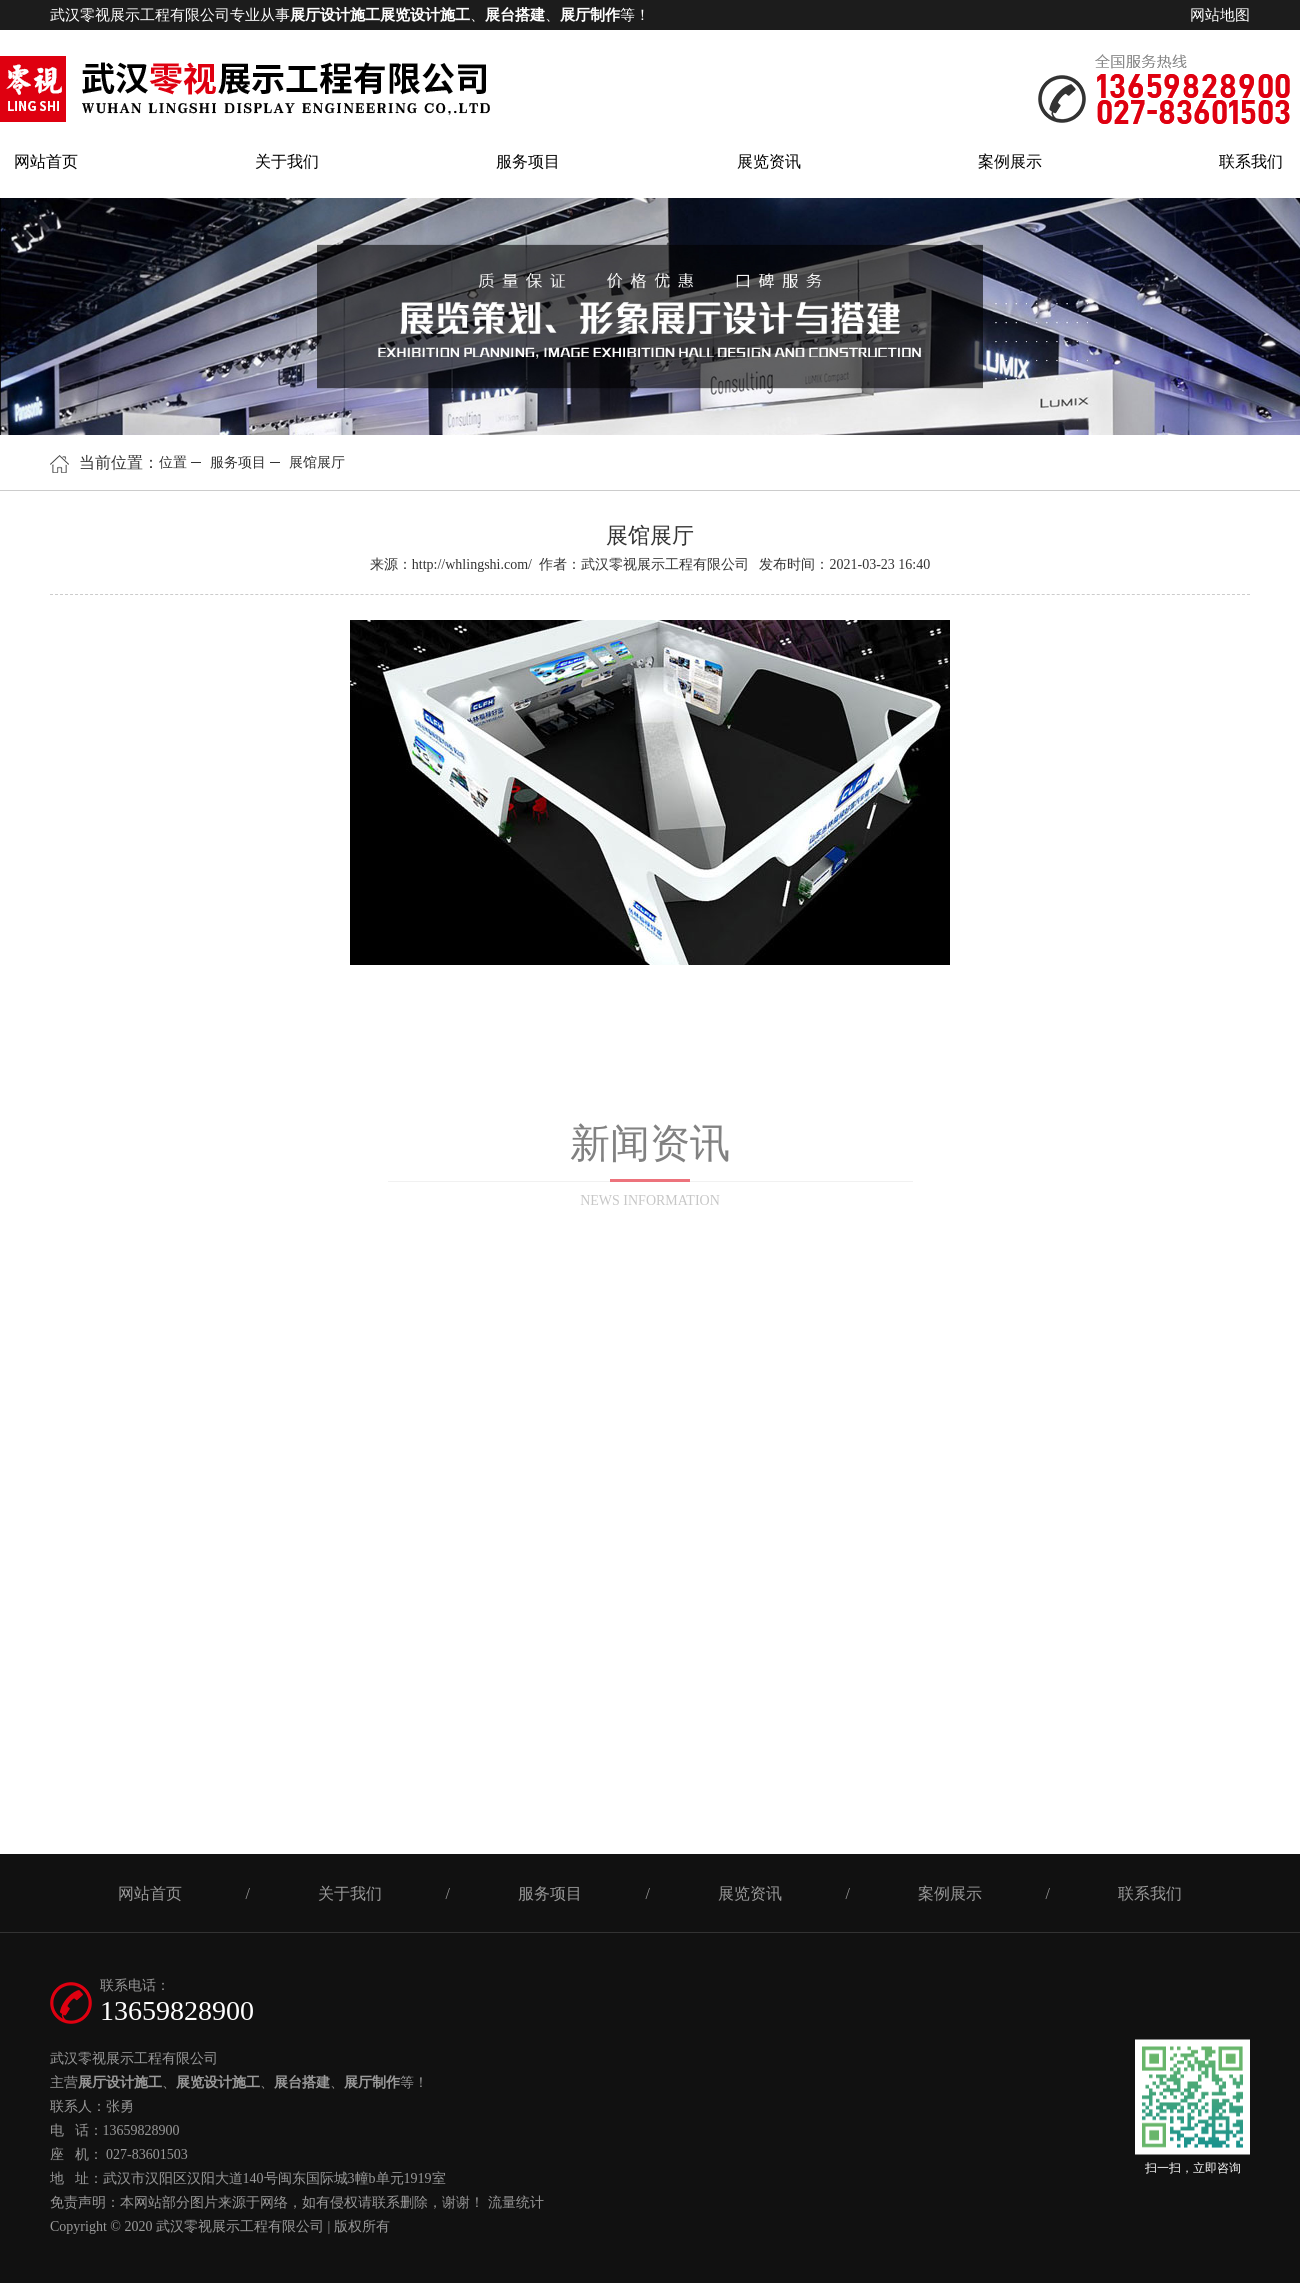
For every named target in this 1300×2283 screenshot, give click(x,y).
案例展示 (1010, 161)
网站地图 (1220, 15)
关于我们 (287, 161)
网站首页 (46, 161)
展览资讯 (769, 161)
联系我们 (1251, 161)
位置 (173, 462)
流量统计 (516, 2202)
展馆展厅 (317, 462)
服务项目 (528, 161)
